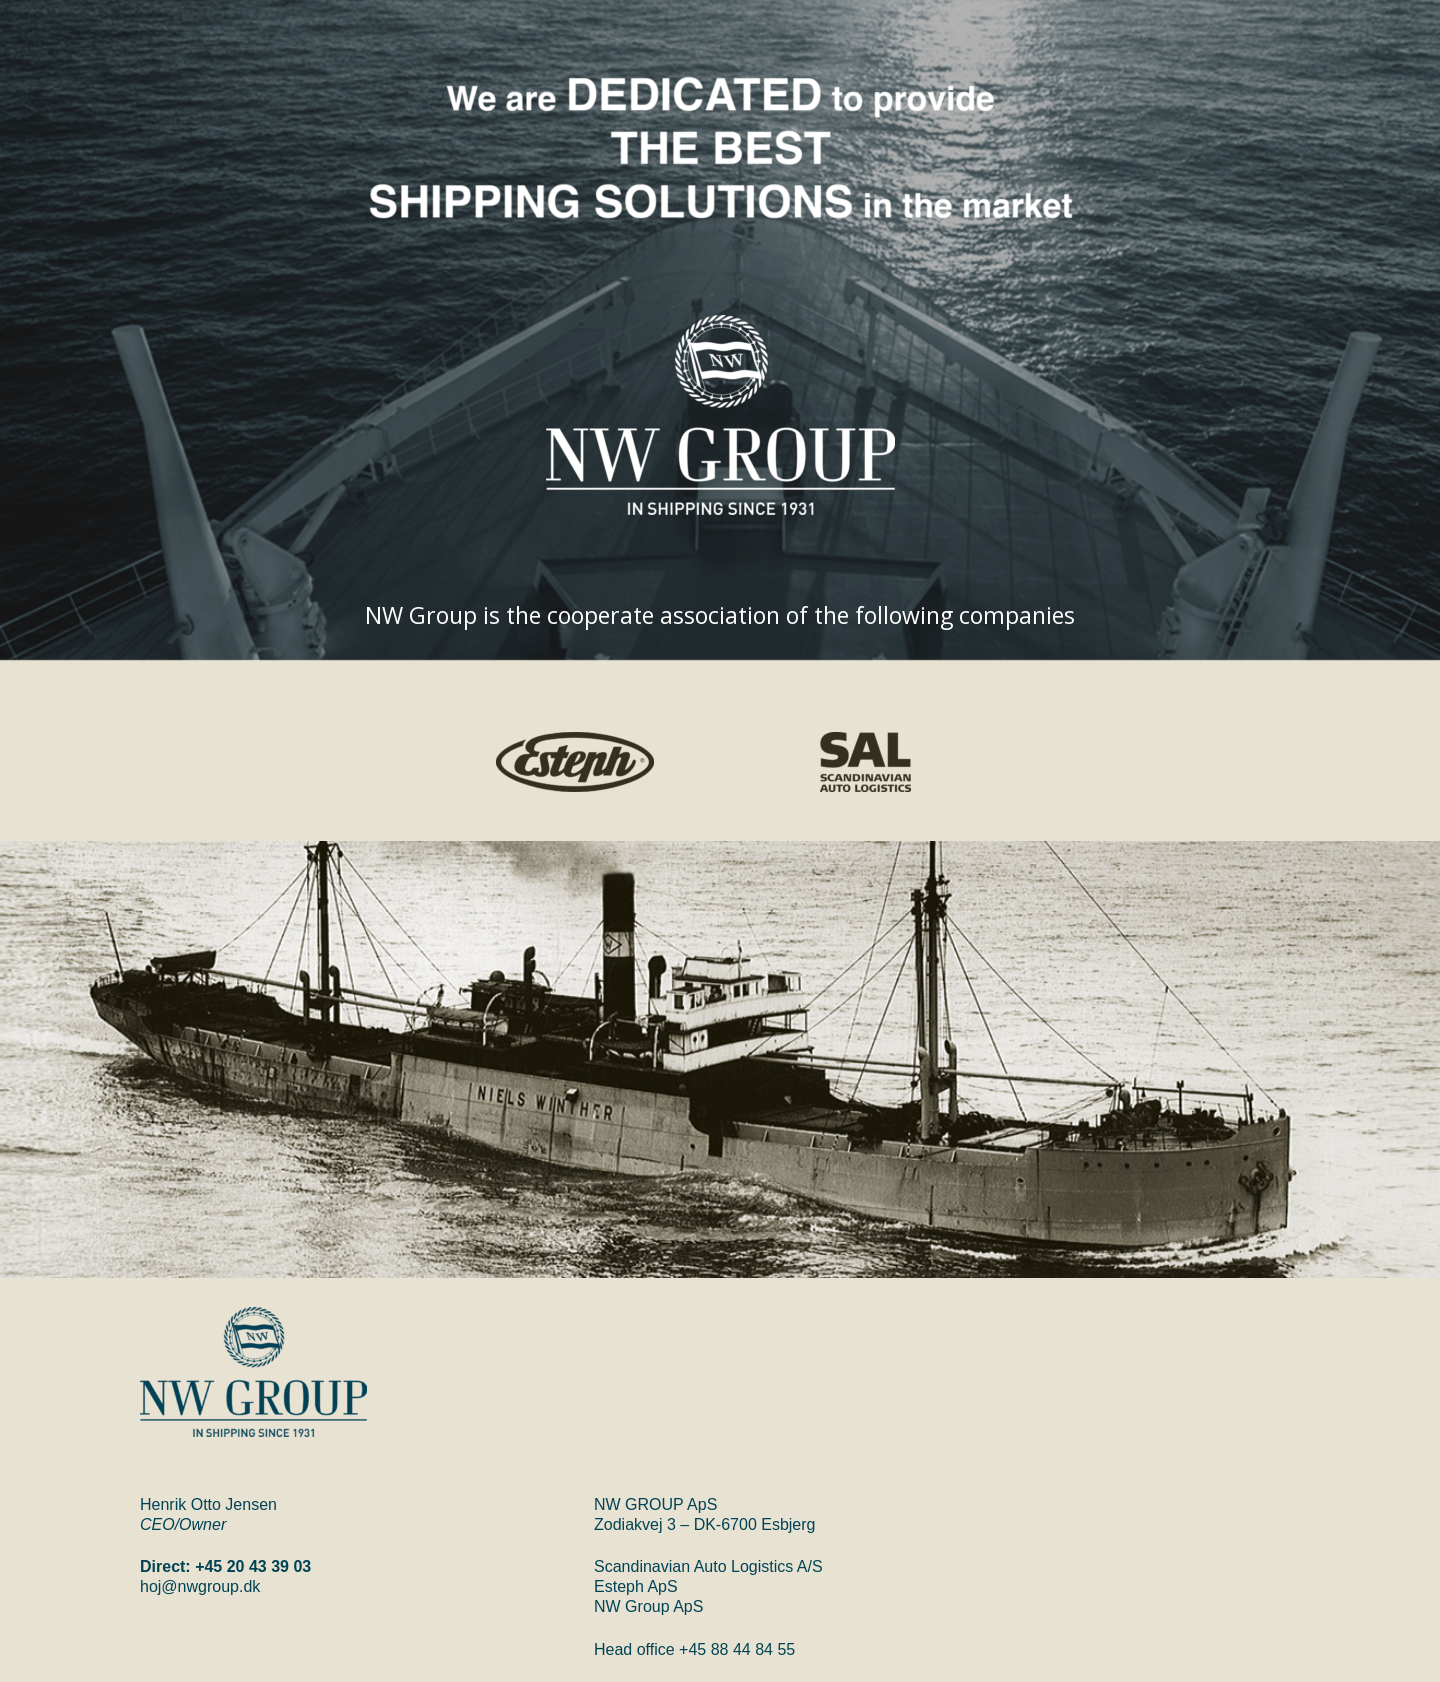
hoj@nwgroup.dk (200, 1586)
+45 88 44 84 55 (737, 1649)
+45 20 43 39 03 (253, 1566)
